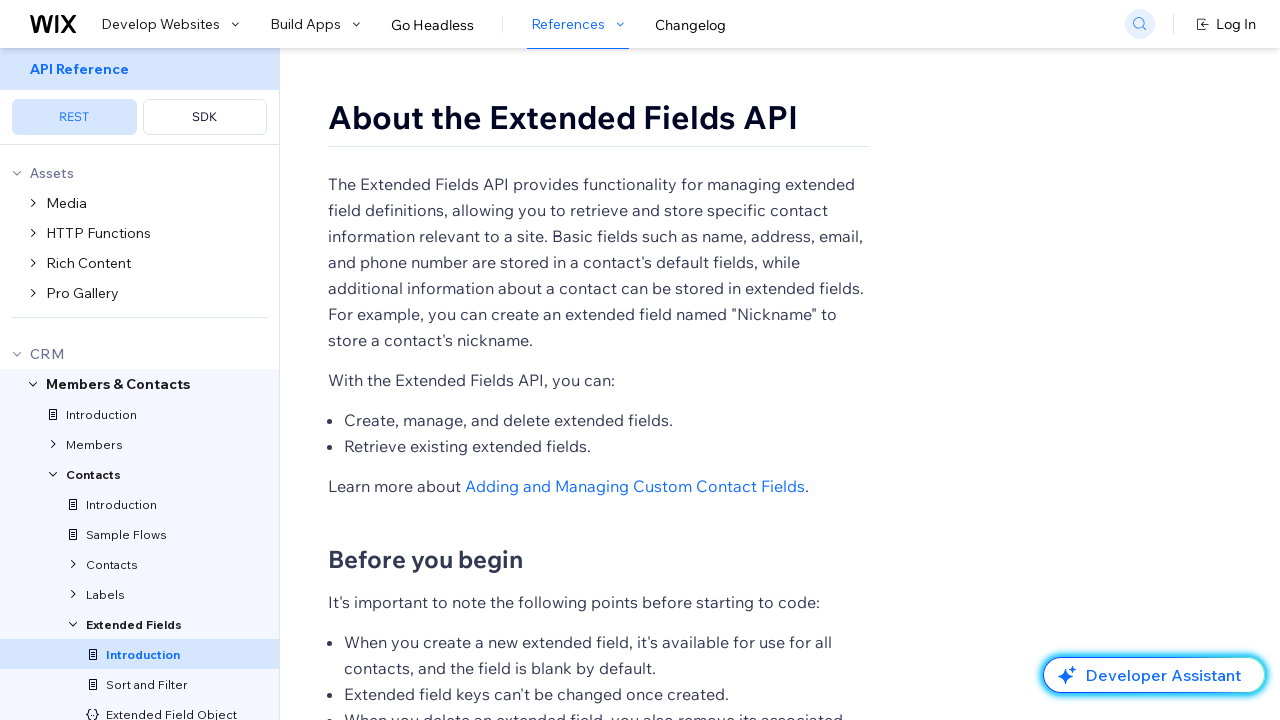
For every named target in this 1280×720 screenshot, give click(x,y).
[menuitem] (139, 96)
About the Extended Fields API (563, 117)
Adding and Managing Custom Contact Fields (635, 486)
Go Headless (432, 25)
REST (74, 116)
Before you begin (425, 559)
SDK (204, 116)
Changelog (690, 25)
